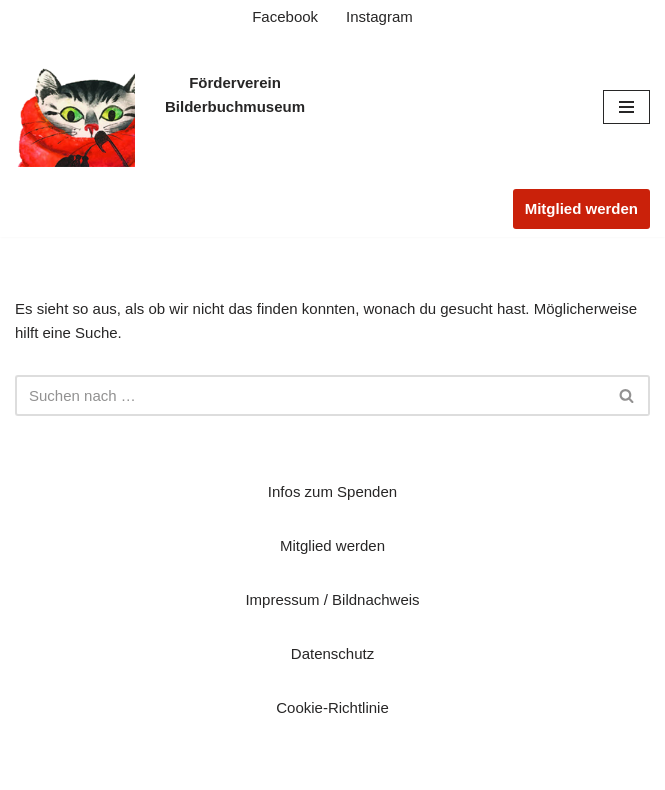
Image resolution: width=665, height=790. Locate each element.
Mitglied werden (581, 208)
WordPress (409, 769)
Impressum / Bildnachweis (332, 599)
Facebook (285, 16)
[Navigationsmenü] (626, 107)
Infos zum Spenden (332, 491)
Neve (236, 769)
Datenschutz (332, 653)
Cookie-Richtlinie (332, 707)
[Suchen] (310, 395)
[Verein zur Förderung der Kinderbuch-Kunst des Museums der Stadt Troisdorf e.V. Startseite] (75, 107)
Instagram (379, 16)
